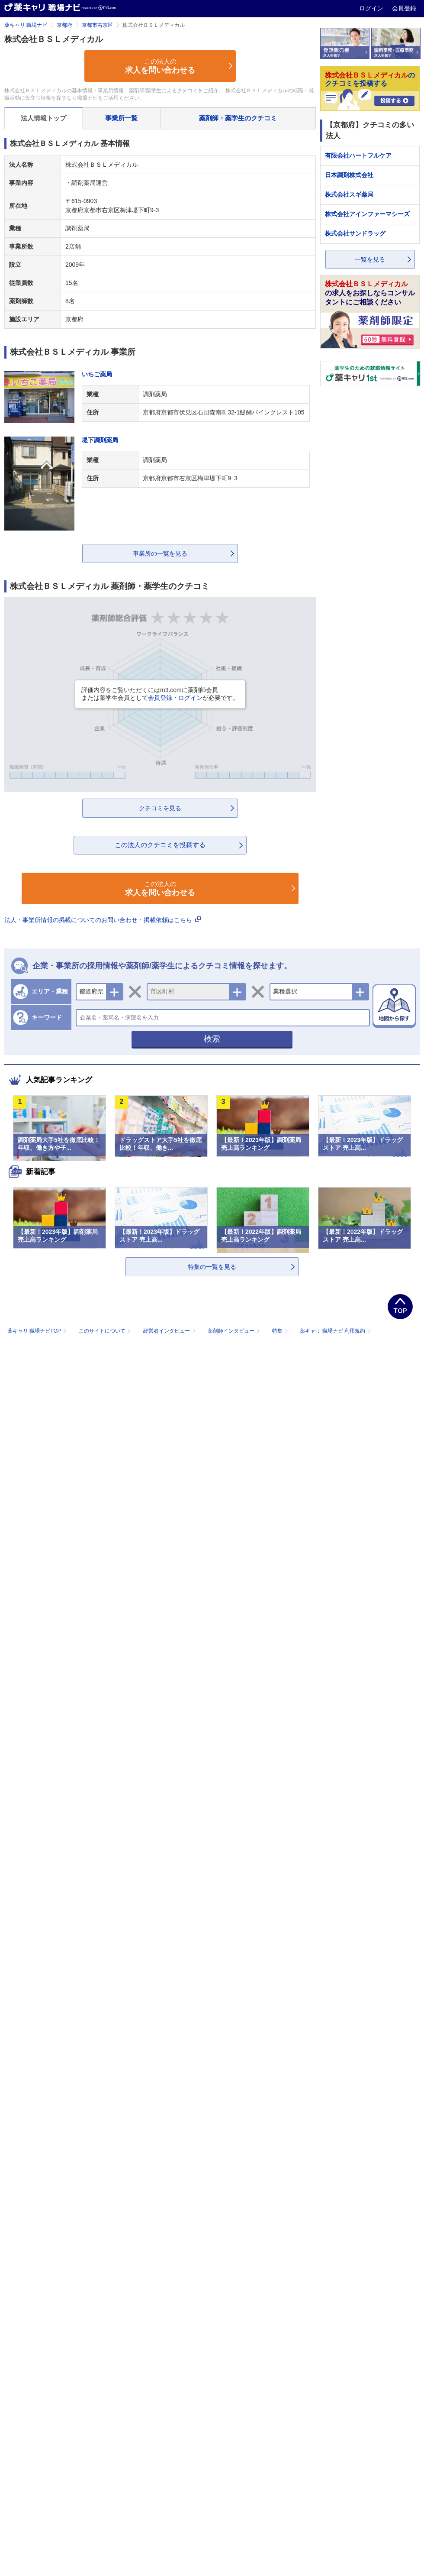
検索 (212, 1038)
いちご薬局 (97, 374)
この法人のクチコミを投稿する (160, 844)
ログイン (372, 8)
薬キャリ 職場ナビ (25, 25)
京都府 (64, 25)
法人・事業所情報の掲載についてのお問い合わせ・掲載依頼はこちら (102, 919)
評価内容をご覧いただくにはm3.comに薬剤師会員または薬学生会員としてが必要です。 (160, 693)
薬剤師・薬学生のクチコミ (238, 118)
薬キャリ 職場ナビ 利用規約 (335, 1331)
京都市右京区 (97, 25)
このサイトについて (106, 1331)
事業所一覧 (121, 118)
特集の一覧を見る (212, 1266)
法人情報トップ (43, 118)
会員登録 (404, 8)
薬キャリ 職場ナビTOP (37, 1331)
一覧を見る (370, 259)
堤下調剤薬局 (100, 440)
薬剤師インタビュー (235, 1331)
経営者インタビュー (170, 1331)
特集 (281, 1331)
